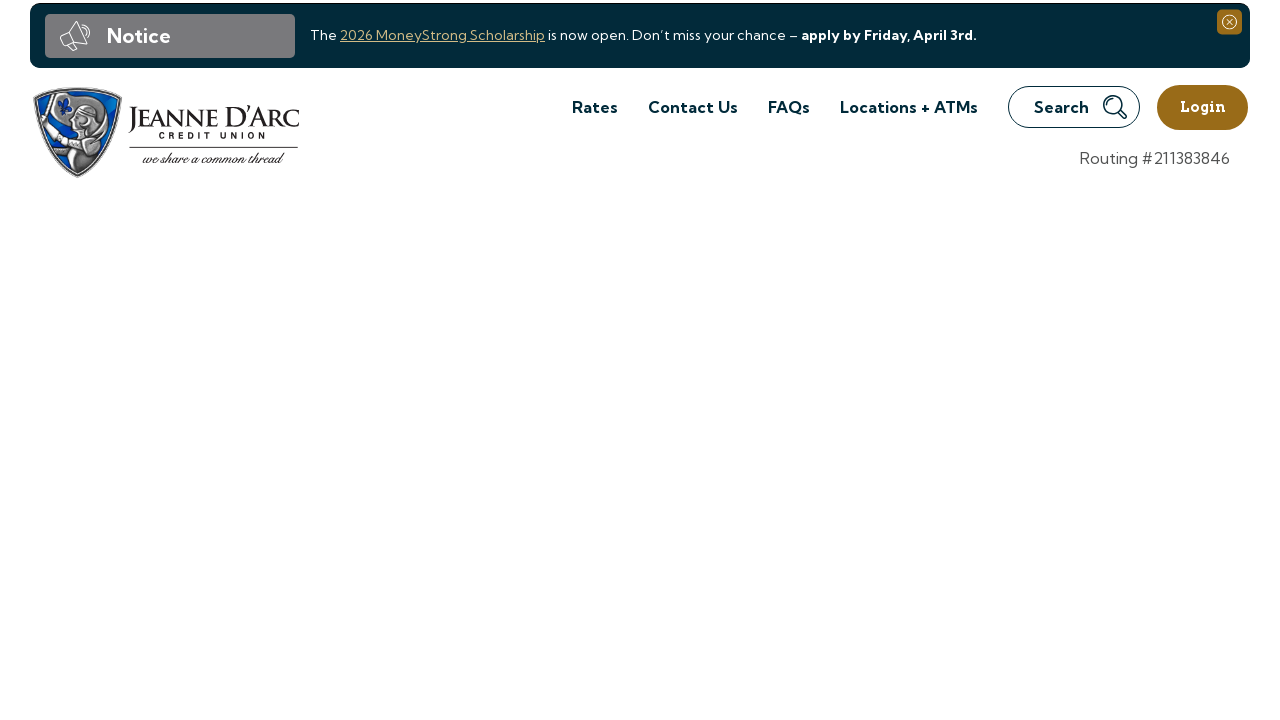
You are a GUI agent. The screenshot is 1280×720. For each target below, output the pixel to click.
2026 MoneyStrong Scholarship (442, 35)
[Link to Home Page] (164, 135)
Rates (595, 107)
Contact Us (693, 107)
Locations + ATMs (909, 107)
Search (1080, 107)
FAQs (789, 107)
